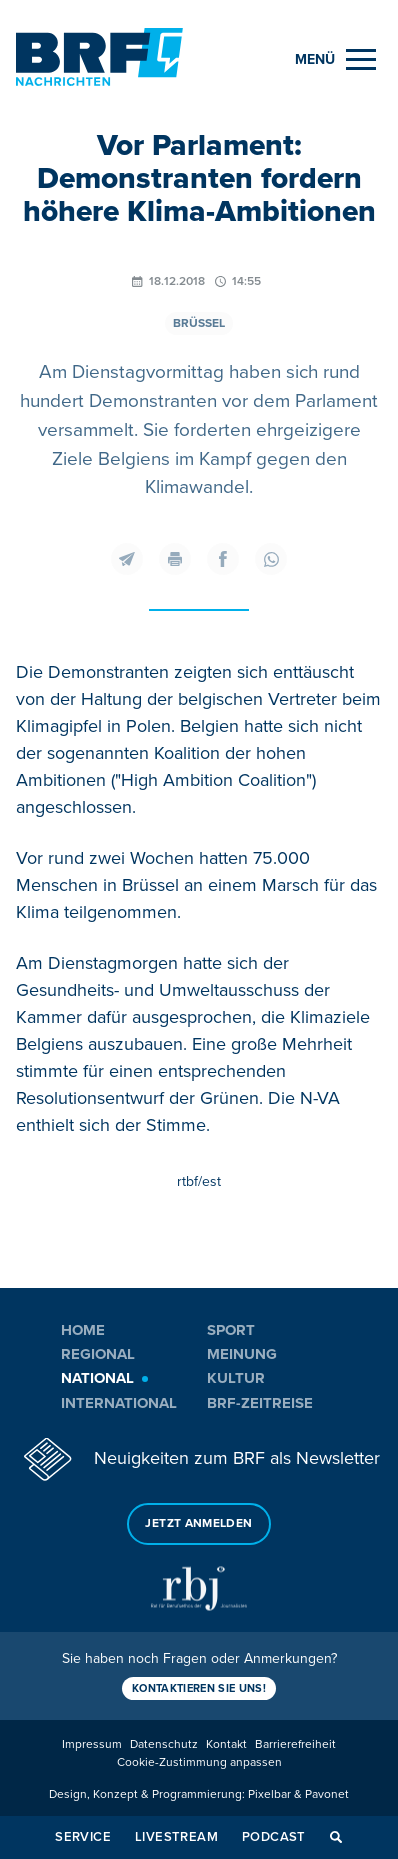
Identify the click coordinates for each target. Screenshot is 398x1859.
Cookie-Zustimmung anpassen (199, 1762)
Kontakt (226, 1744)
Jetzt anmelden (198, 1523)
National (97, 1378)
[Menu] (335, 59)
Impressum (92, 1744)
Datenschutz (164, 1744)
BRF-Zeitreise (260, 1403)
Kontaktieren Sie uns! (199, 1688)
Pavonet (327, 1794)
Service (83, 1837)
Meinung (242, 1354)
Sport (231, 1330)
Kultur (236, 1378)
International (119, 1403)
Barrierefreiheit (295, 1744)
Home (83, 1330)
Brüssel (199, 323)
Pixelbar (269, 1794)
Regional (98, 1354)
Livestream (176, 1837)
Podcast (274, 1837)
